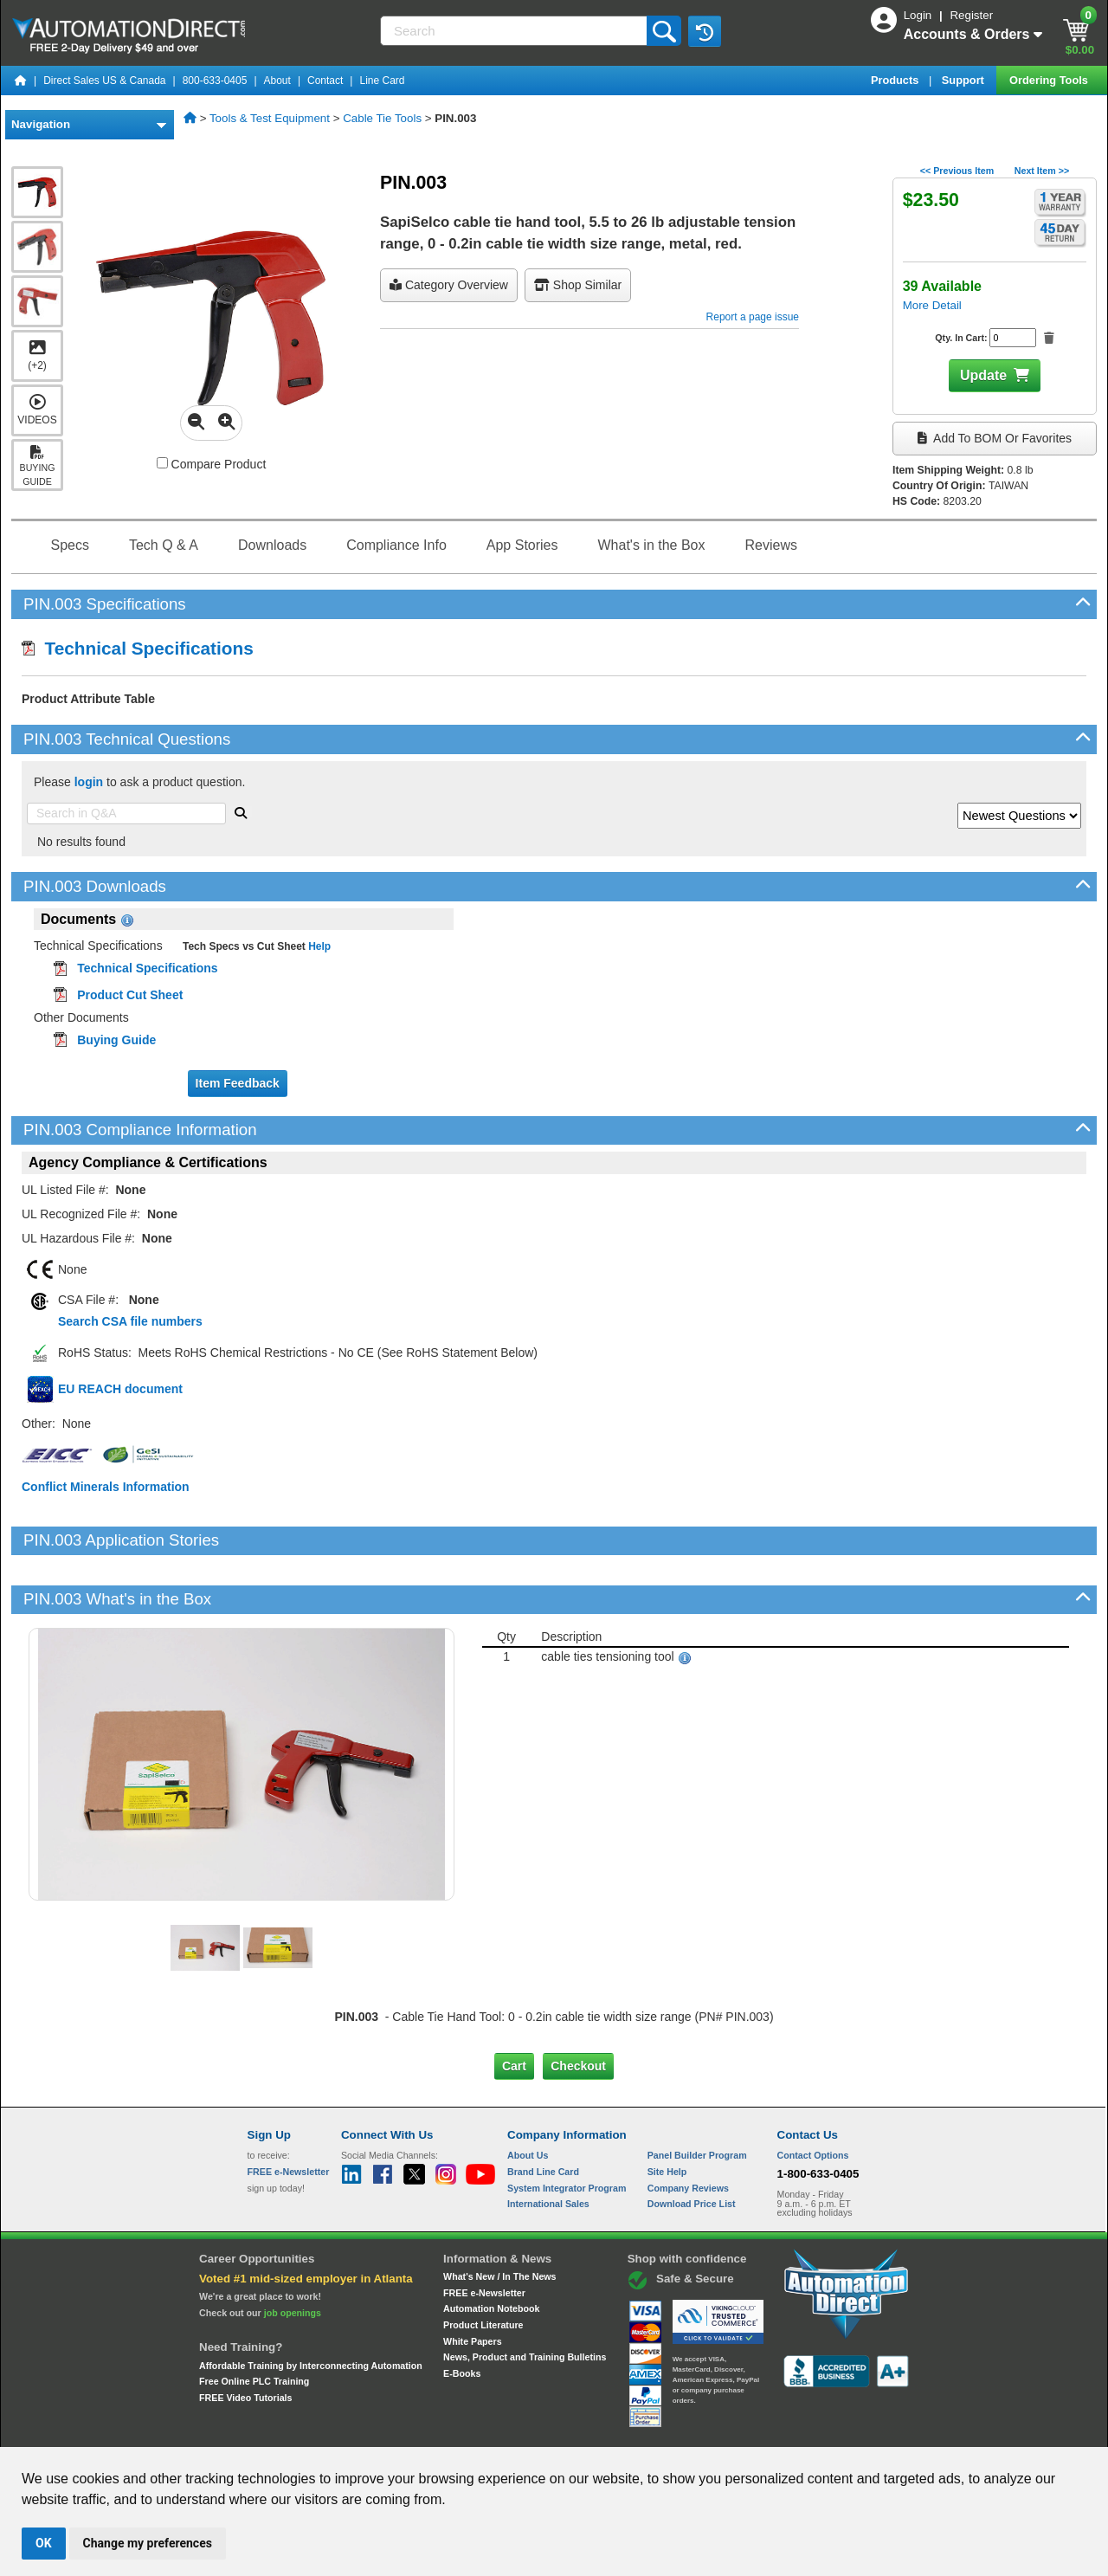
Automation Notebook (491, 2249)
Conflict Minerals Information (106, 1487)
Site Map (284, 2431)
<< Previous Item (957, 170)
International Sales (548, 2145)
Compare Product (212, 464)
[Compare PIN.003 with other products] (162, 462)
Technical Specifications (138, 648)
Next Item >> (1042, 170)
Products (896, 80)
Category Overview (449, 285)
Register (971, 15)
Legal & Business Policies (652, 2431)
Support (965, 80)
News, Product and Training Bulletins (524, 2298)
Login (919, 15)
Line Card (381, 80)
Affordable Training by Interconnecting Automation (310, 2306)
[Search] (515, 31)
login (88, 782)
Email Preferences (541, 2431)
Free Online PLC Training (254, 2322)
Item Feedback (238, 1083)
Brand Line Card (543, 2113)
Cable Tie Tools (382, 118)
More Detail (932, 305)
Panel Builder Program (697, 2096)
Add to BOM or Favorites (995, 438)
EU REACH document (120, 1389)
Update (983, 375)
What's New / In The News (499, 2217)
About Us (527, 2096)
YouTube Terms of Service (777, 2431)
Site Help (667, 2113)
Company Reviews (688, 2129)
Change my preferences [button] (147, 2543)
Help (318, 946)
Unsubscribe (461, 2431)
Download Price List (691, 2145)
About (277, 80)
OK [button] (43, 2543)
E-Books (461, 2314)
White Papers (472, 2281)
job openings (292, 2254)
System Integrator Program (566, 2129)
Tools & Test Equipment (269, 118)
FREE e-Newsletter (484, 2233)
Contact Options (813, 2096)
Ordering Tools (1050, 80)
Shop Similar (578, 285)
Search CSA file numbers (130, 1321)
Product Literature (483, 2266)
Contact (325, 80)
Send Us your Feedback (368, 2431)
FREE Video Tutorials (245, 2339)
